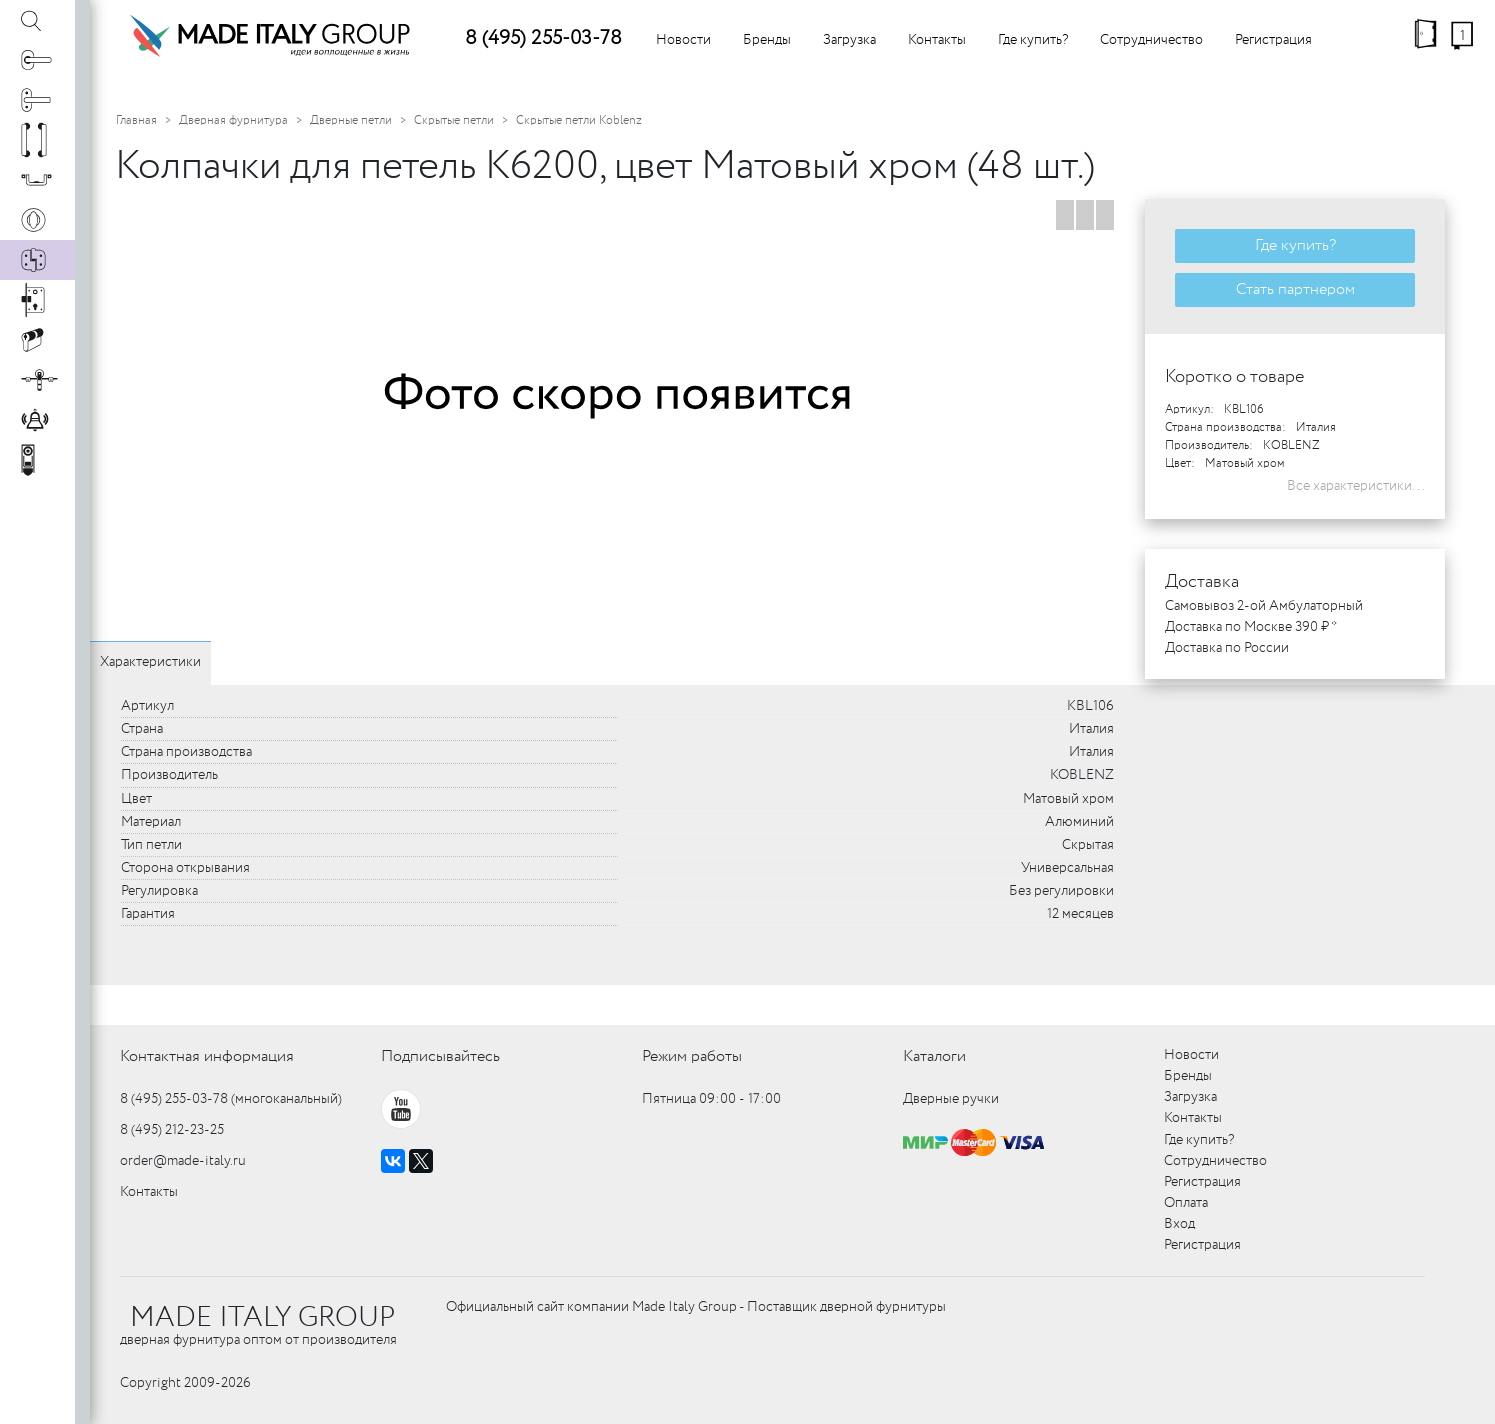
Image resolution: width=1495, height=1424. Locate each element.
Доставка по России (1227, 648)
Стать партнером (1295, 289)
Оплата (1186, 1203)
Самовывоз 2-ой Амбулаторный (1264, 606)
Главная (136, 120)
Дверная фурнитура (233, 120)
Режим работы (692, 1056)
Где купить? (1033, 40)
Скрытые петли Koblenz (579, 120)
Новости (683, 40)
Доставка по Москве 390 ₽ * (1251, 627)
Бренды (767, 40)
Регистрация (1273, 40)
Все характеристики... (1356, 486)
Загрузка (849, 40)
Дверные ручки (951, 1099)
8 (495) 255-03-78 (543, 38)
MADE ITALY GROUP (262, 1318)
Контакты (937, 40)
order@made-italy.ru (183, 1161)
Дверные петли (351, 120)
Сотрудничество (1151, 40)
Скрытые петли (454, 120)
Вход (1179, 1224)
